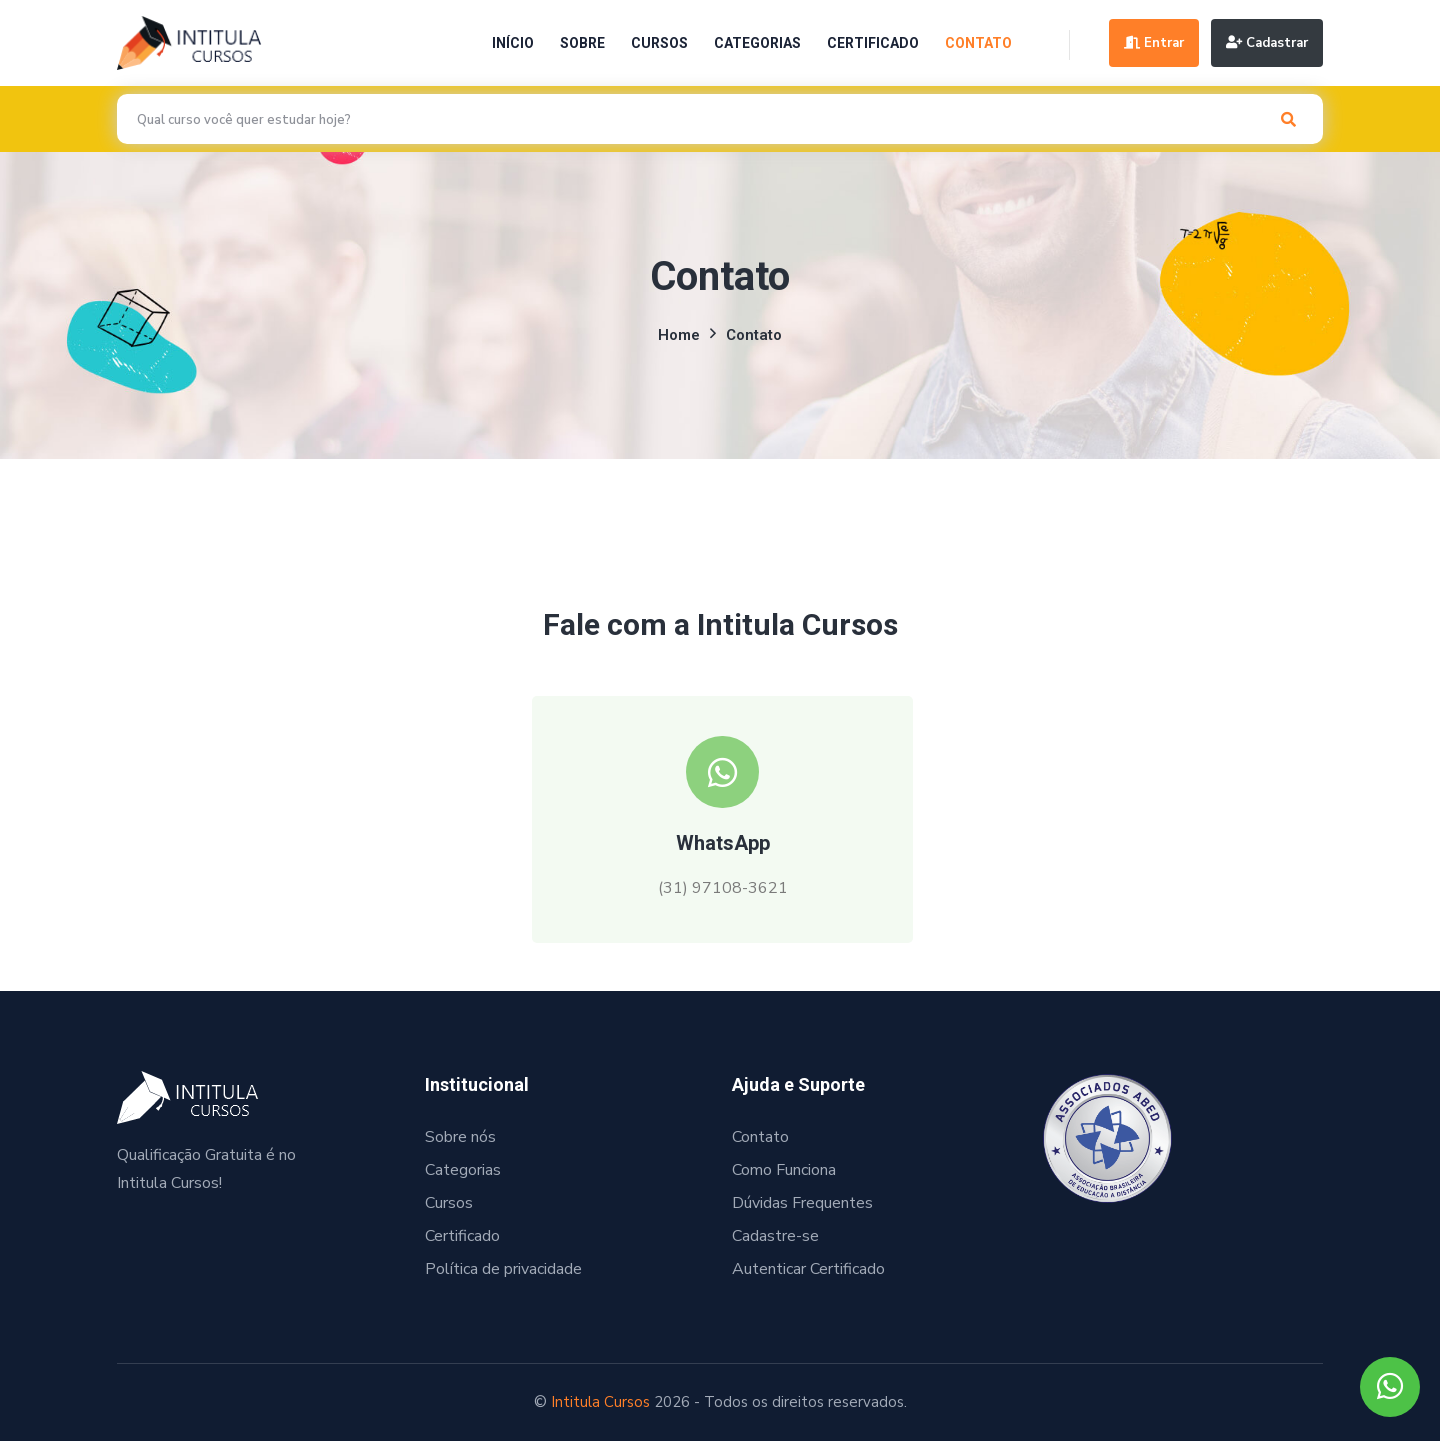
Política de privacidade (503, 1272)
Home (679, 335)
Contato (975, 43)
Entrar (1152, 43)
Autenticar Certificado (808, 1272)
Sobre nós (460, 1140)
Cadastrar (1267, 43)
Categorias (754, 43)
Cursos (656, 43)
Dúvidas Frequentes (802, 1206)
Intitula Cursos (600, 1405)
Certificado (870, 43)
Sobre (579, 43)
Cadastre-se (775, 1239)
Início (510, 43)
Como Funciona (784, 1173)
